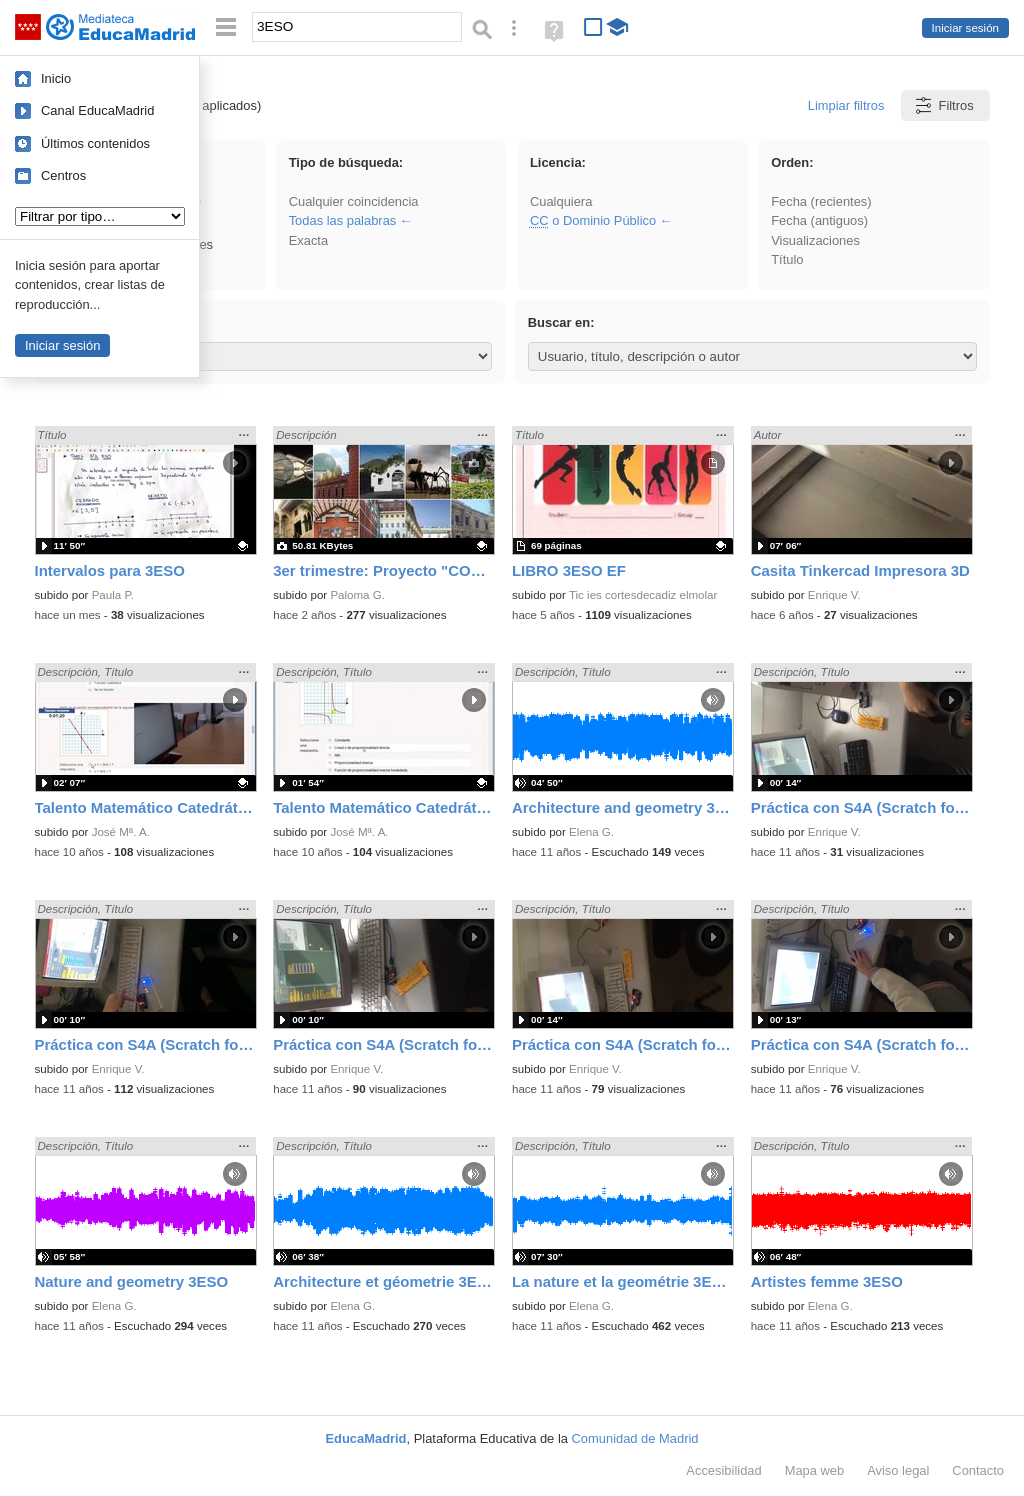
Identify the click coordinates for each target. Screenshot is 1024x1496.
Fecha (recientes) (821, 201)
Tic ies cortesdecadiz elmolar (643, 595)
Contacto (978, 1470)
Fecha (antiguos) (819, 220)
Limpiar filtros (846, 105)
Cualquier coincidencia (354, 201)
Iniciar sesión (965, 28)
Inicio (56, 78)
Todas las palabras (343, 220)
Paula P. (113, 595)
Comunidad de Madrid (635, 1438)
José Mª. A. (121, 832)
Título (787, 259)
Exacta (308, 240)
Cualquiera (561, 201)
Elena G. (591, 832)
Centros (63, 175)
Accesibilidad (723, 1470)
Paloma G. (357, 595)
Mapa (815, 1470)
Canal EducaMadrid (97, 110)
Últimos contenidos (95, 143)
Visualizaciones (815, 240)
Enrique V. (834, 595)
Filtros (943, 105)
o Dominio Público (593, 220)
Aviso (898, 1470)
